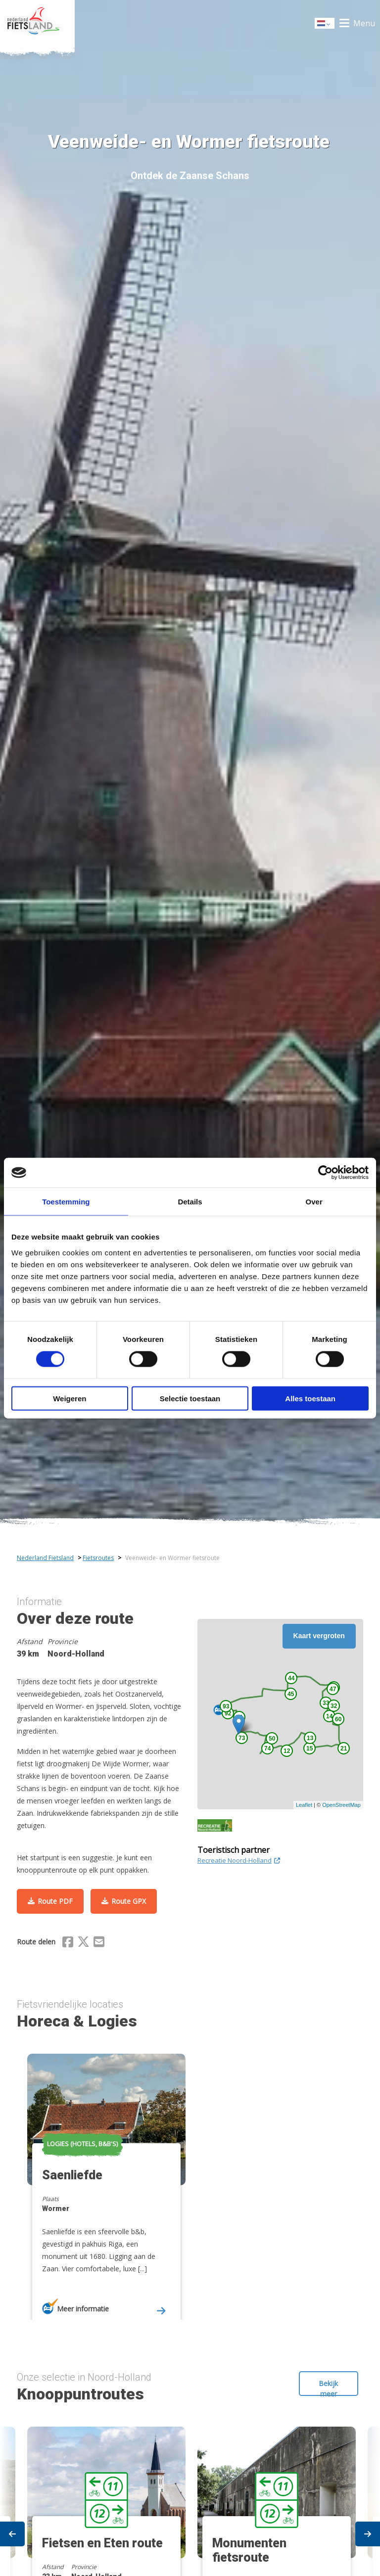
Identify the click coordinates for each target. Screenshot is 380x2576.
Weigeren (69, 1398)
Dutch (325, 24)
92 (228, 1713)
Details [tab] (190, 1201)
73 (241, 1738)
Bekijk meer (328, 2387)
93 (226, 1706)
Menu (364, 23)
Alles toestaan (310, 1398)
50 (272, 1738)
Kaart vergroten (319, 1636)
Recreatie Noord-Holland (238, 1860)
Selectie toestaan (190, 1398)
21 (343, 1748)
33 (326, 1703)
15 (309, 1748)
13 (310, 1738)
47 (333, 1689)
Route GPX (128, 1901)
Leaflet (304, 1805)
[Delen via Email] (99, 1943)
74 (267, 1748)
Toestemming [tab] (66, 1201)
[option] (105, 2177)
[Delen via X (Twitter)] (83, 1943)
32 (334, 1705)
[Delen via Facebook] (67, 1943)
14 (329, 1716)
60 (338, 1719)
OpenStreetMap (341, 1805)
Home (37, 23)
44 (291, 1678)
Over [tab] (314, 1201)
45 (290, 1694)
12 (287, 1751)
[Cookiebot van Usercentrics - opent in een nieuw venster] (325, 1172)
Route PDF (55, 1901)
